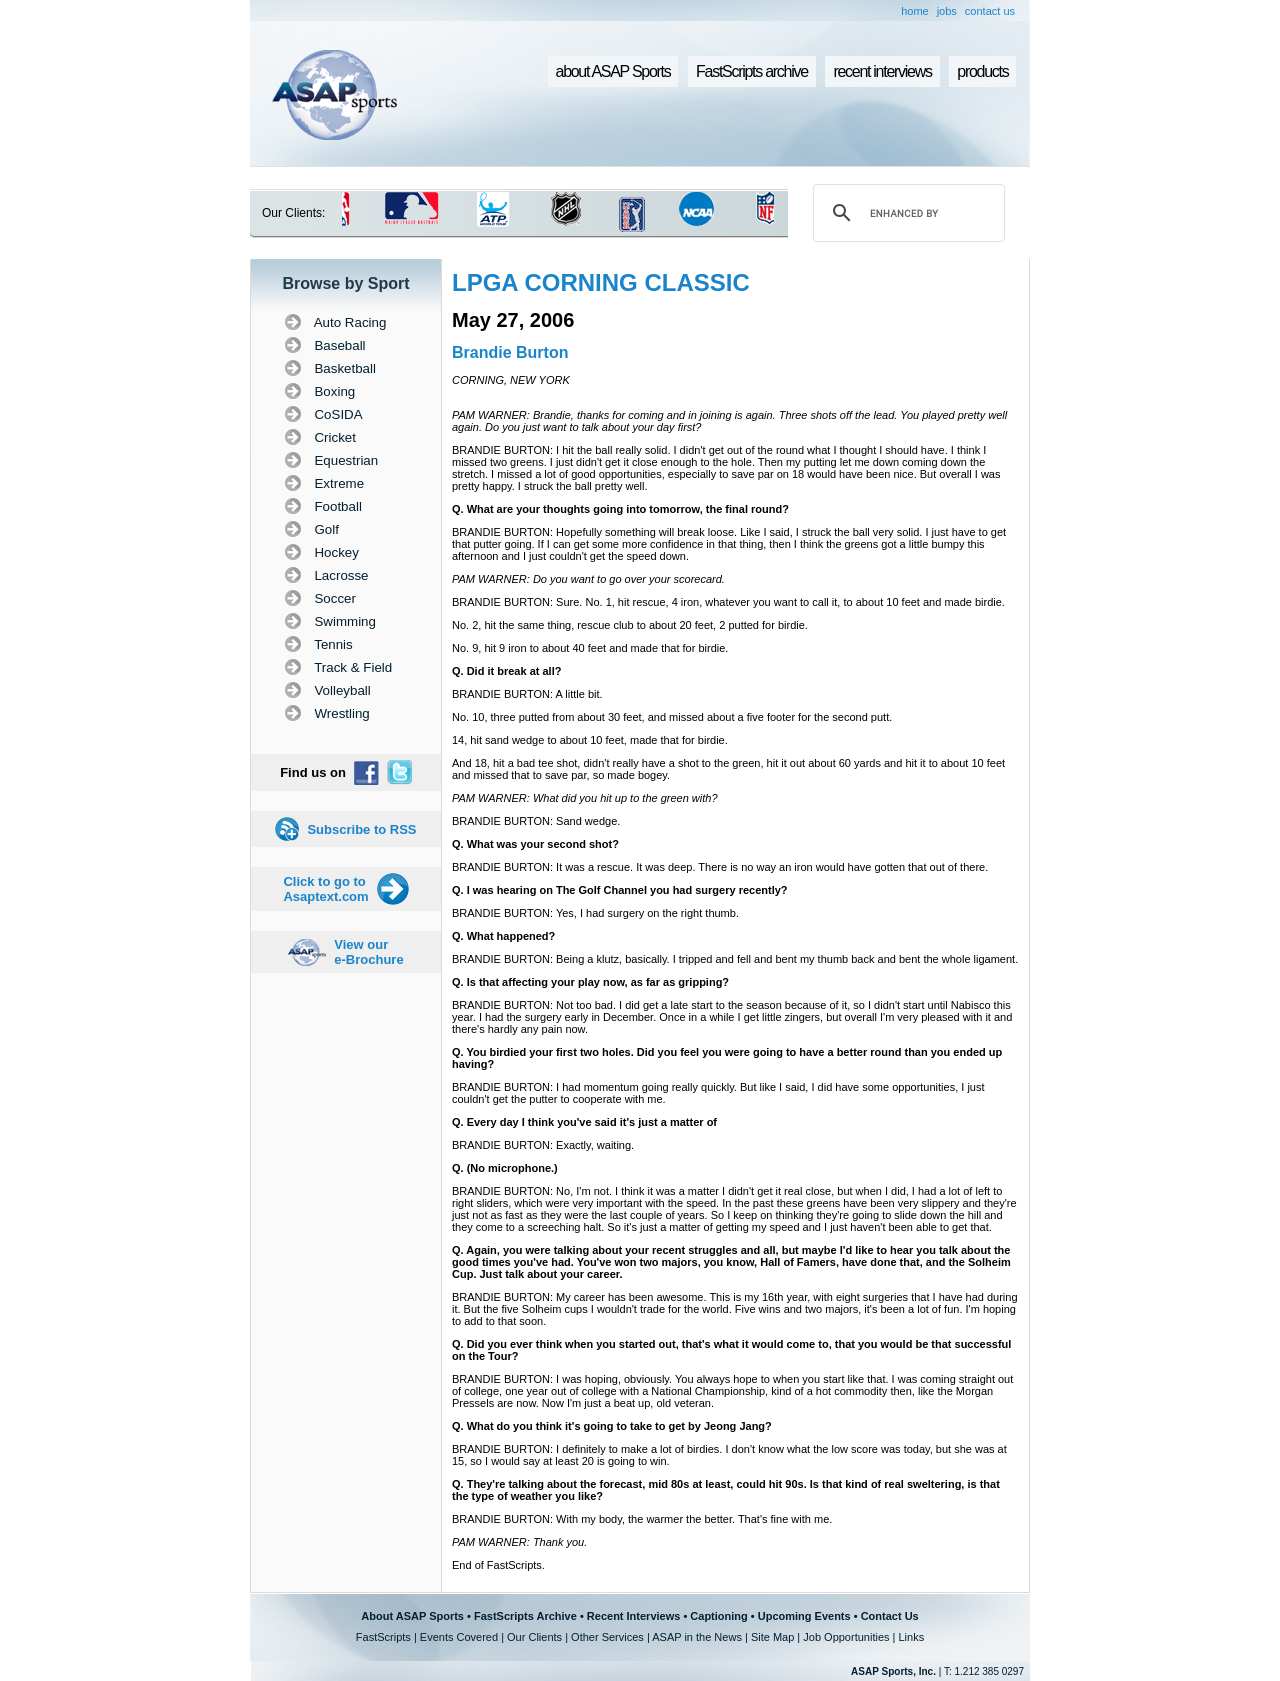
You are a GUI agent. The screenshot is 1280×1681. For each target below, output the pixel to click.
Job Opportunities (846, 1637)
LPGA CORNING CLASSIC (601, 282)
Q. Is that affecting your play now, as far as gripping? (590, 982)
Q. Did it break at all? (506, 671)
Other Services (607, 1637)
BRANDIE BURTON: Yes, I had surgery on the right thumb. (595, 913)
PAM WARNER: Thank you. (519, 1542)
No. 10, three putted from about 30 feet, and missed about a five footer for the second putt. (672, 717)
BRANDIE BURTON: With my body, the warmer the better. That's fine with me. (642, 1519)
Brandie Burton (510, 352)
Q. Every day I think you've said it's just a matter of (584, 1122)
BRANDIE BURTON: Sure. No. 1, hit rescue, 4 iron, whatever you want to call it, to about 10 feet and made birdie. (728, 602)
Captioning (718, 1616)
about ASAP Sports (613, 71)
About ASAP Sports (412, 1616)
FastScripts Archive (525, 1616)
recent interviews (882, 71)
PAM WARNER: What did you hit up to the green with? (585, 798)
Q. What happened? (503, 936)
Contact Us (890, 1616)
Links (911, 1637)
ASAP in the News (697, 1637)
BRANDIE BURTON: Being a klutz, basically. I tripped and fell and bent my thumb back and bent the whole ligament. (735, 959)
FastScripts (383, 1637)
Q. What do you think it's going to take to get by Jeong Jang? (612, 1426)
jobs (947, 11)
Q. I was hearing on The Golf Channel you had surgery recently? (620, 890)
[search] (906, 213)
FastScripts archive (752, 71)
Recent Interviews (634, 1616)
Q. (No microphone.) (505, 1168)
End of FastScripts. (498, 1565)
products (982, 71)
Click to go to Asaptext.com (325, 889)
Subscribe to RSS (361, 829)
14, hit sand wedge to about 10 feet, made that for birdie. (590, 740)
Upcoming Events (804, 1616)
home (915, 11)
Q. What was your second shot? (535, 844)
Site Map (772, 1637)
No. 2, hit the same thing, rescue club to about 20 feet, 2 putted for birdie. (630, 625)
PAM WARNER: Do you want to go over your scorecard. (588, 579)
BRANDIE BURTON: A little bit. (527, 694)
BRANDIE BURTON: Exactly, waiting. (543, 1145)
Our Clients (534, 1637)
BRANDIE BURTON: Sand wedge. (536, 821)
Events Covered (459, 1637)
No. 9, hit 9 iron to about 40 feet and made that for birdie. (590, 648)
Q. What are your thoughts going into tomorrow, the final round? (620, 509)
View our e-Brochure (368, 952)
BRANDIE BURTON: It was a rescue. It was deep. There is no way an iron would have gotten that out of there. (720, 867)
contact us (990, 11)
